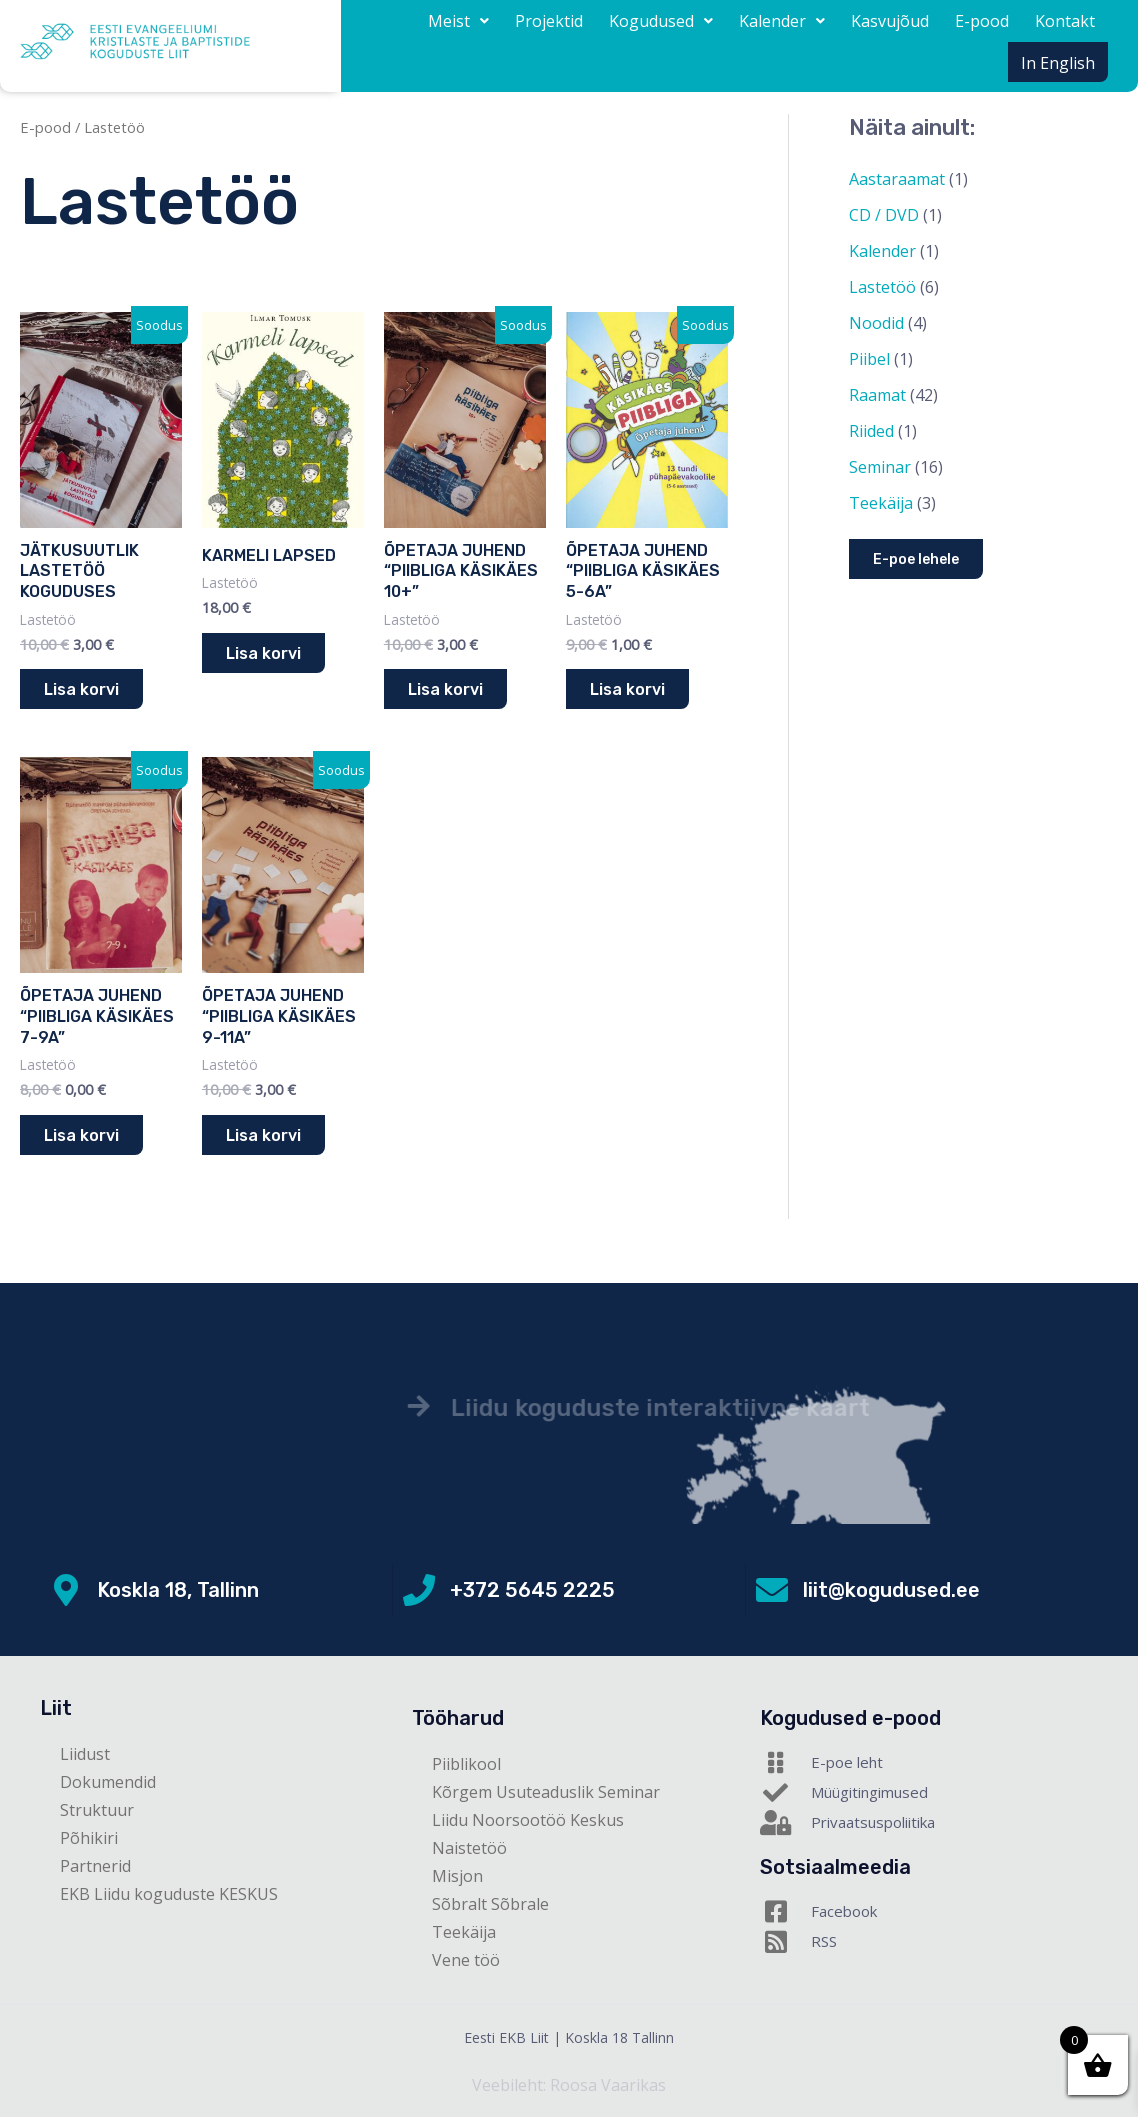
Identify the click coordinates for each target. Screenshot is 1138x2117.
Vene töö (466, 1960)
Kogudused (661, 21)
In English (1058, 63)
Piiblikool (466, 1764)
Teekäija (464, 1932)
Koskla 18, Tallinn (178, 1590)
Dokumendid (108, 1782)
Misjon (457, 1876)
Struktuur (97, 1810)
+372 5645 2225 (532, 1590)
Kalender (782, 21)
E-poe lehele (916, 559)
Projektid (549, 21)
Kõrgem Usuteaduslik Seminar (546, 1792)
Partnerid (95, 1866)
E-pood (982, 21)
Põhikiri (89, 1838)
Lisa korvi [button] (81, 689)
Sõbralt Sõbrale (490, 1904)
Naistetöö (469, 1848)
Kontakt (1065, 21)
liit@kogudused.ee (891, 1590)
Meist (458, 21)
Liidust (85, 1754)
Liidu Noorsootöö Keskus (528, 1820)
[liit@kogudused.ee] (772, 1590)
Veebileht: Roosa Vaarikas (569, 2085)
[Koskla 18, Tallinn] (66, 1590)
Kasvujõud (890, 21)
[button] (458, 21)
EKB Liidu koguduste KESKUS (169, 1894)
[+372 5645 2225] (419, 1590)
